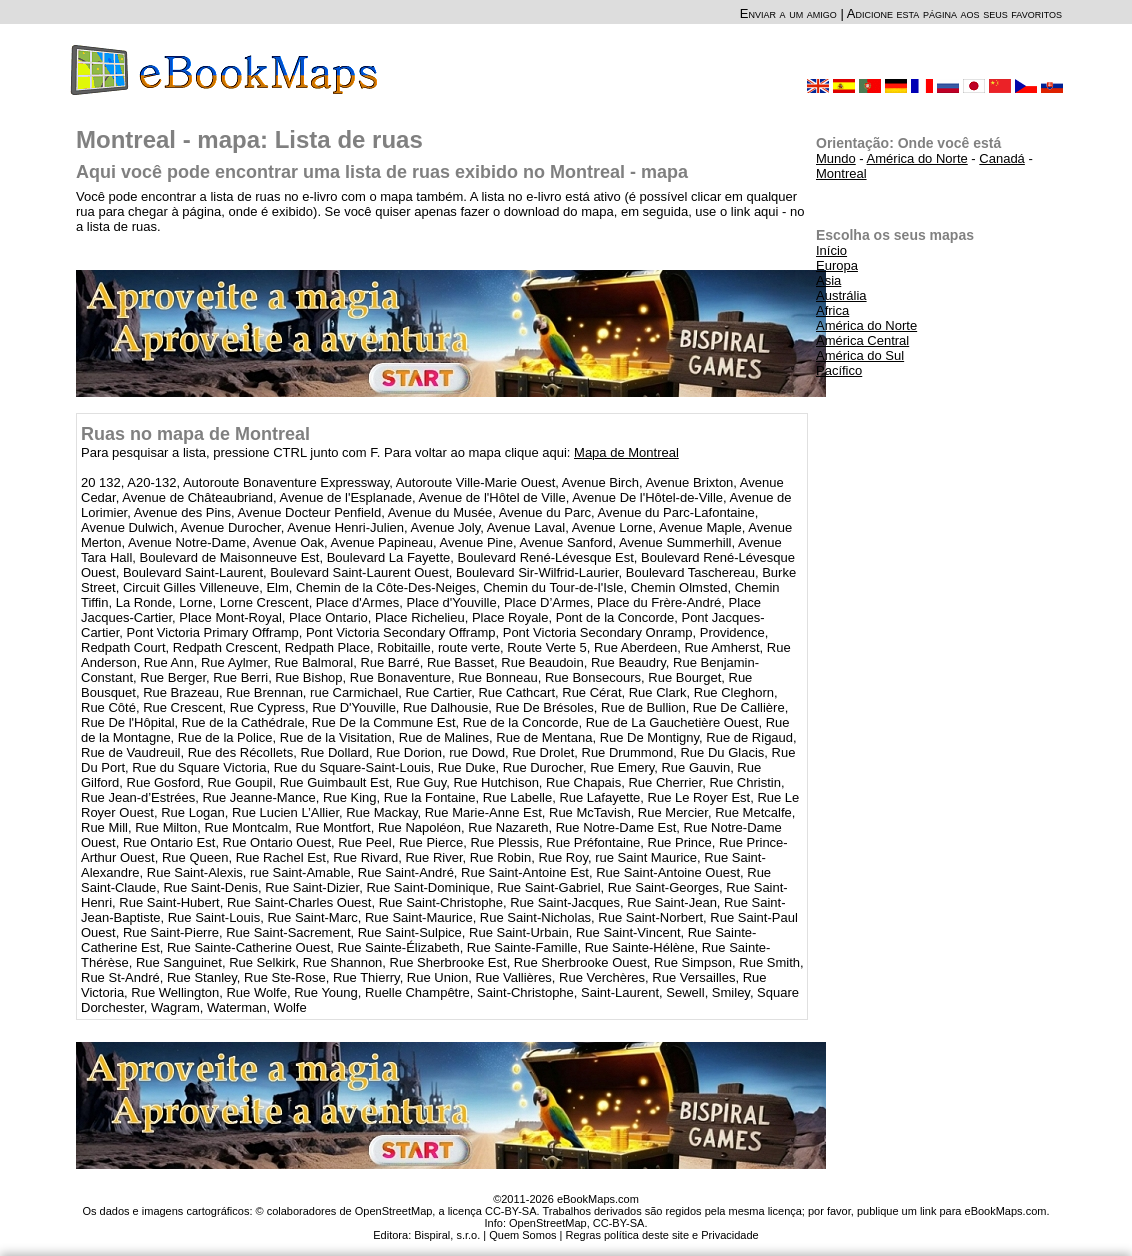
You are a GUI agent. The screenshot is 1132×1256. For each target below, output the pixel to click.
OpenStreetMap (548, 1223)
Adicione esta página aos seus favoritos (954, 13)
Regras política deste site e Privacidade (661, 1235)
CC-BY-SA (619, 1223)
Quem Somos (522, 1235)
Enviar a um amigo (788, 13)
